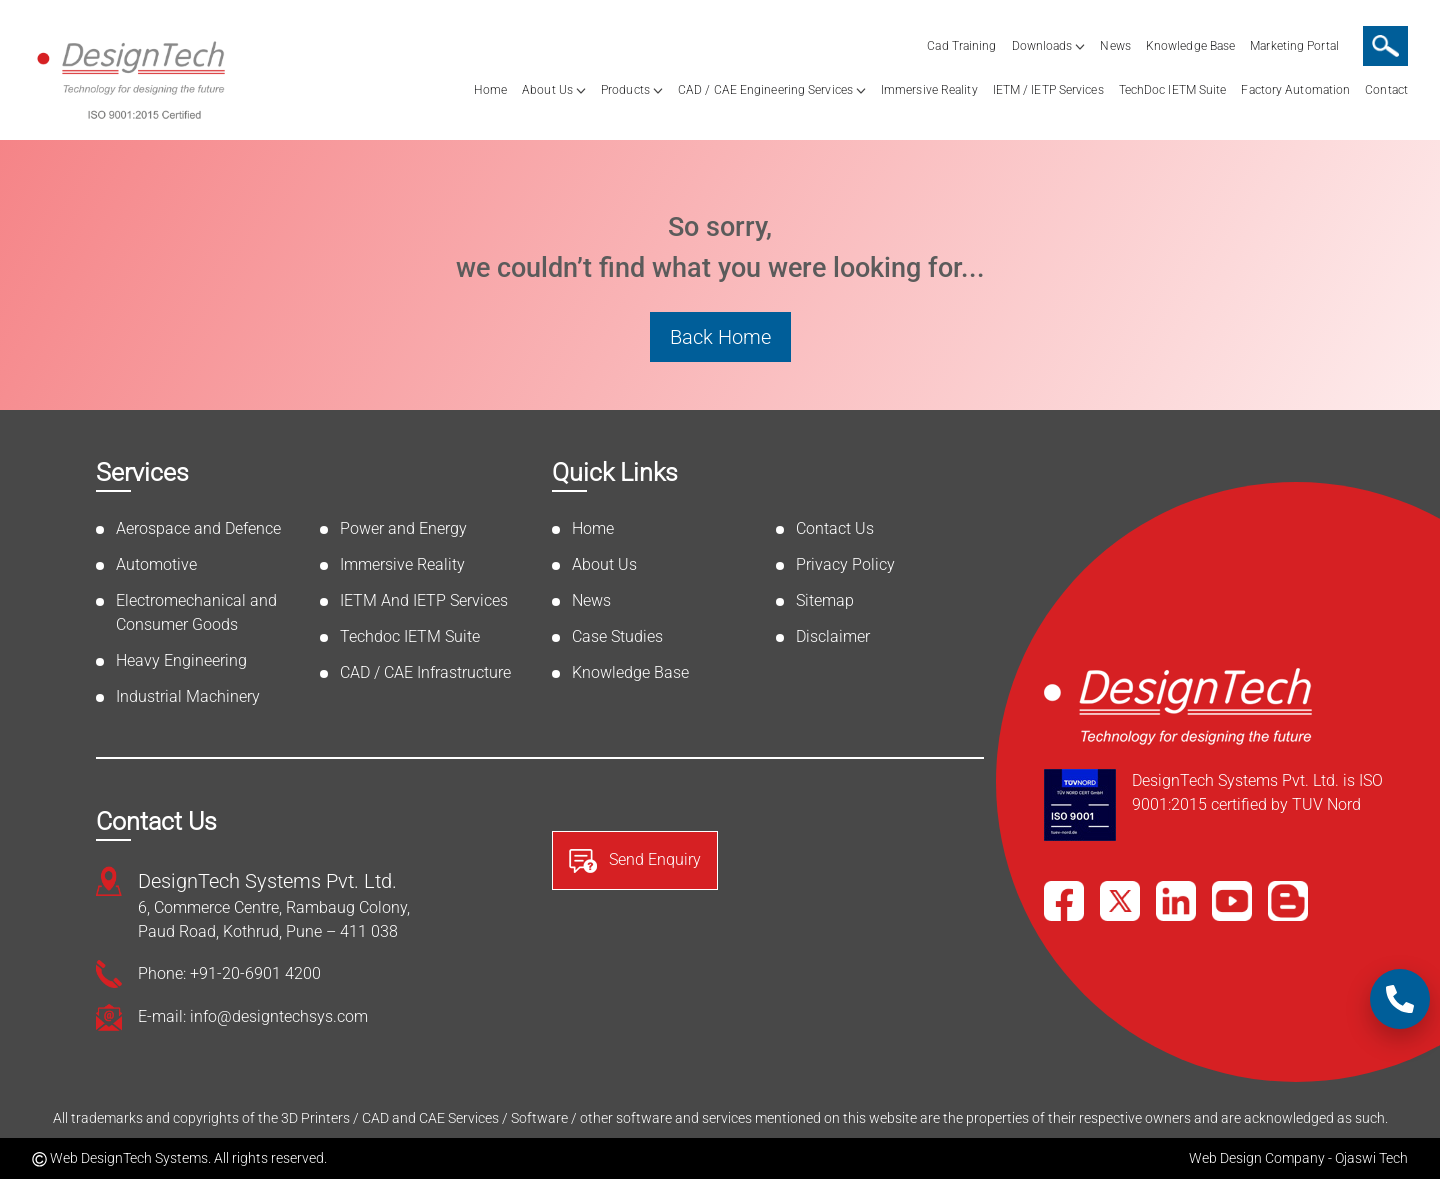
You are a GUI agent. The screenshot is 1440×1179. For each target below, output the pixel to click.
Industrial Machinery (188, 696)
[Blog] (1288, 901)
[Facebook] (1064, 901)
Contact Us (835, 528)
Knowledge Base (1190, 46)
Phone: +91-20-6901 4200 (229, 973)
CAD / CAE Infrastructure (425, 672)
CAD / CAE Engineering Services (765, 90)
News (1115, 46)
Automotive (156, 564)
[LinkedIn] (1176, 901)
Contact (1386, 90)
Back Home (720, 337)
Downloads (1042, 46)
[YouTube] (1232, 901)
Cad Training (961, 46)
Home (490, 90)
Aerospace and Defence (198, 528)
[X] (1120, 901)
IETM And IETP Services (424, 600)
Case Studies (617, 636)
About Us (547, 90)
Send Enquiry (635, 861)
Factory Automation (1295, 90)
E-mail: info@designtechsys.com (253, 1016)
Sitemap (825, 600)
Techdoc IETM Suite (410, 636)
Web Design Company (1257, 1158)
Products (625, 90)
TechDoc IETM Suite (1173, 90)
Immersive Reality (929, 90)
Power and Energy (403, 528)
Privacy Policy (845, 564)
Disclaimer (833, 636)
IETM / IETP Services (1048, 90)
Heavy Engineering (181, 660)
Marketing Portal (1294, 46)
